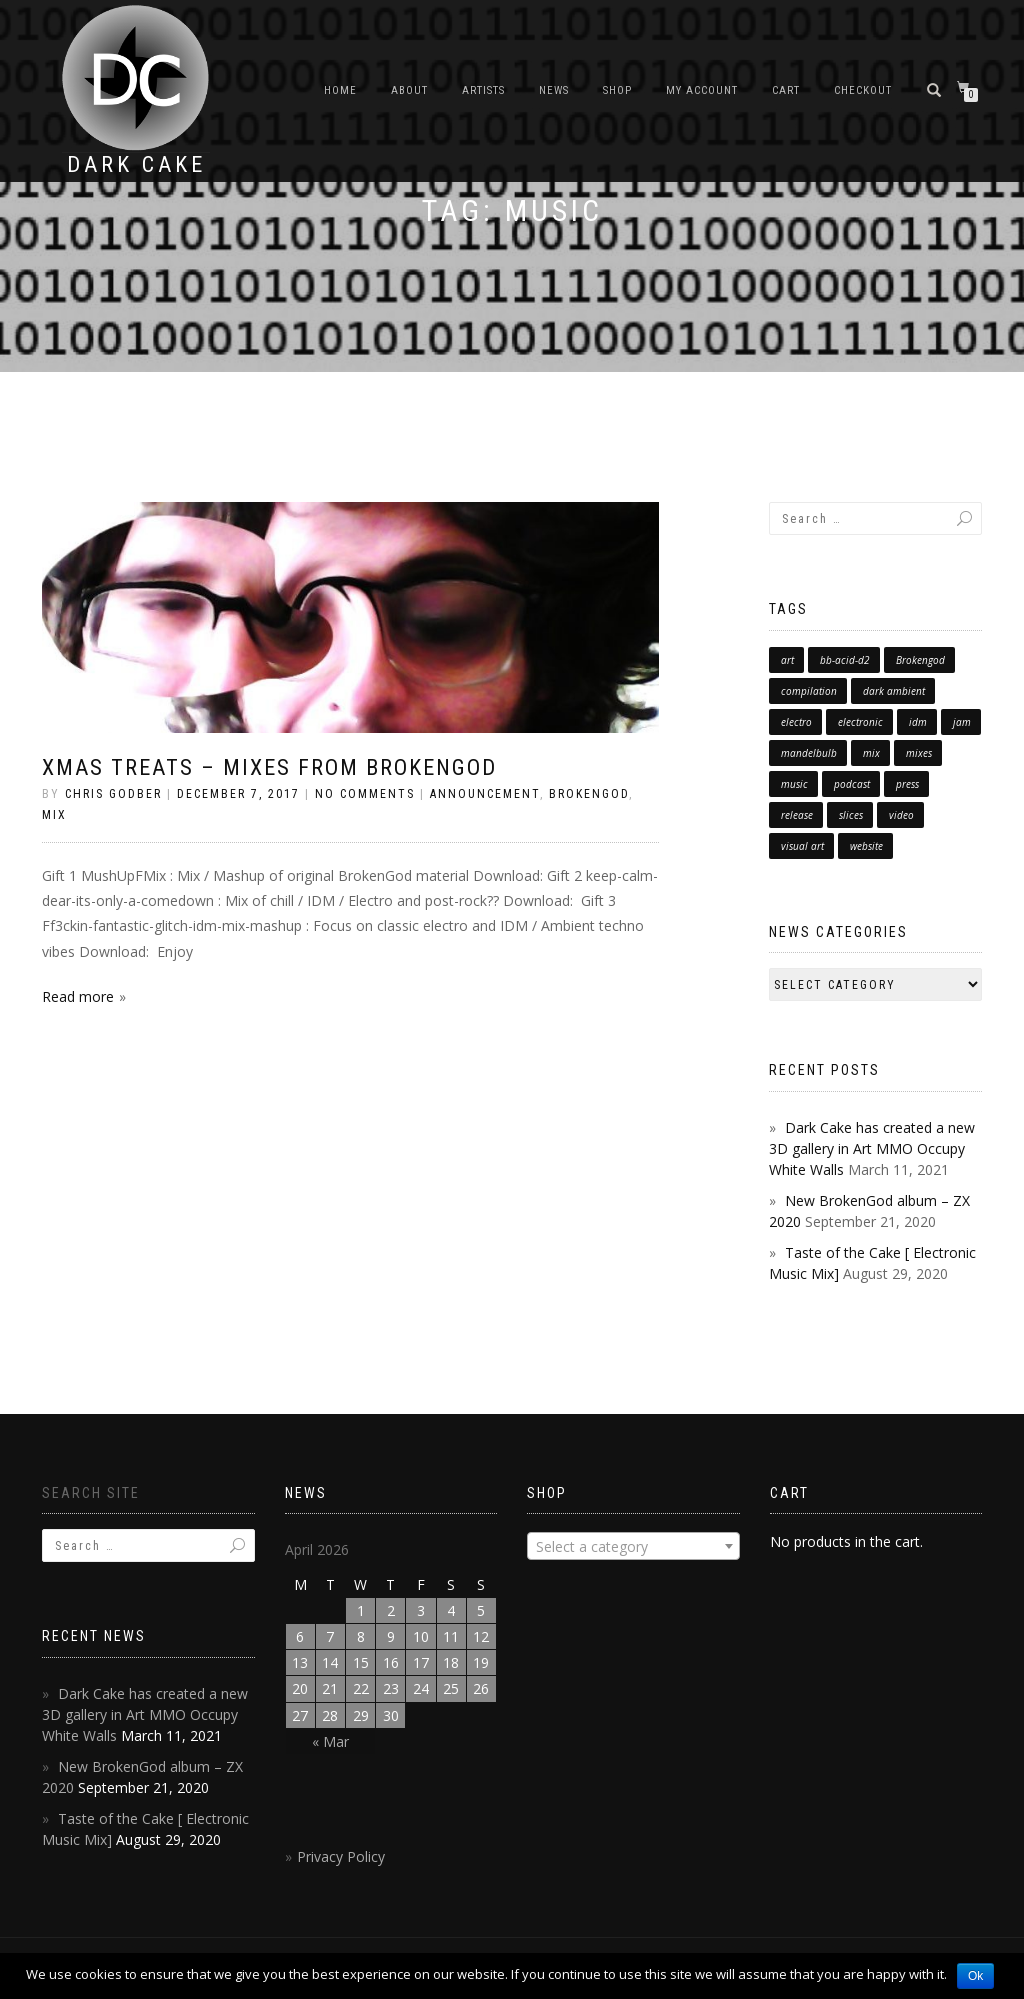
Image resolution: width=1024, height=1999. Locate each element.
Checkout (863, 90)
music (794, 784)
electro (796, 722)
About (409, 90)
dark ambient (894, 691)
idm (918, 722)
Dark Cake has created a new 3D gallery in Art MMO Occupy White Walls (872, 1148)
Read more (78, 996)
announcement (485, 794)
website (866, 846)
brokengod (589, 794)
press (907, 784)
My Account (702, 90)
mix (871, 753)
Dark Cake (136, 165)
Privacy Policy (341, 1856)
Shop (617, 90)
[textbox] (633, 1547)
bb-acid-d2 (845, 660)
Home (340, 90)
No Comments (365, 794)
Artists (483, 90)
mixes (919, 753)
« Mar (330, 1741)
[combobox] (633, 1546)
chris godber (113, 794)
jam (962, 722)
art (787, 660)
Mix (54, 815)
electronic (860, 722)
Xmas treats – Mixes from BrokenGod (269, 767)
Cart (786, 90)
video (901, 815)
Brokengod (920, 660)
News (554, 90)
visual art (802, 846)
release (797, 815)
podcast (852, 784)
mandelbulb (809, 753)
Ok (975, 1976)
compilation (809, 691)
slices (851, 815)
